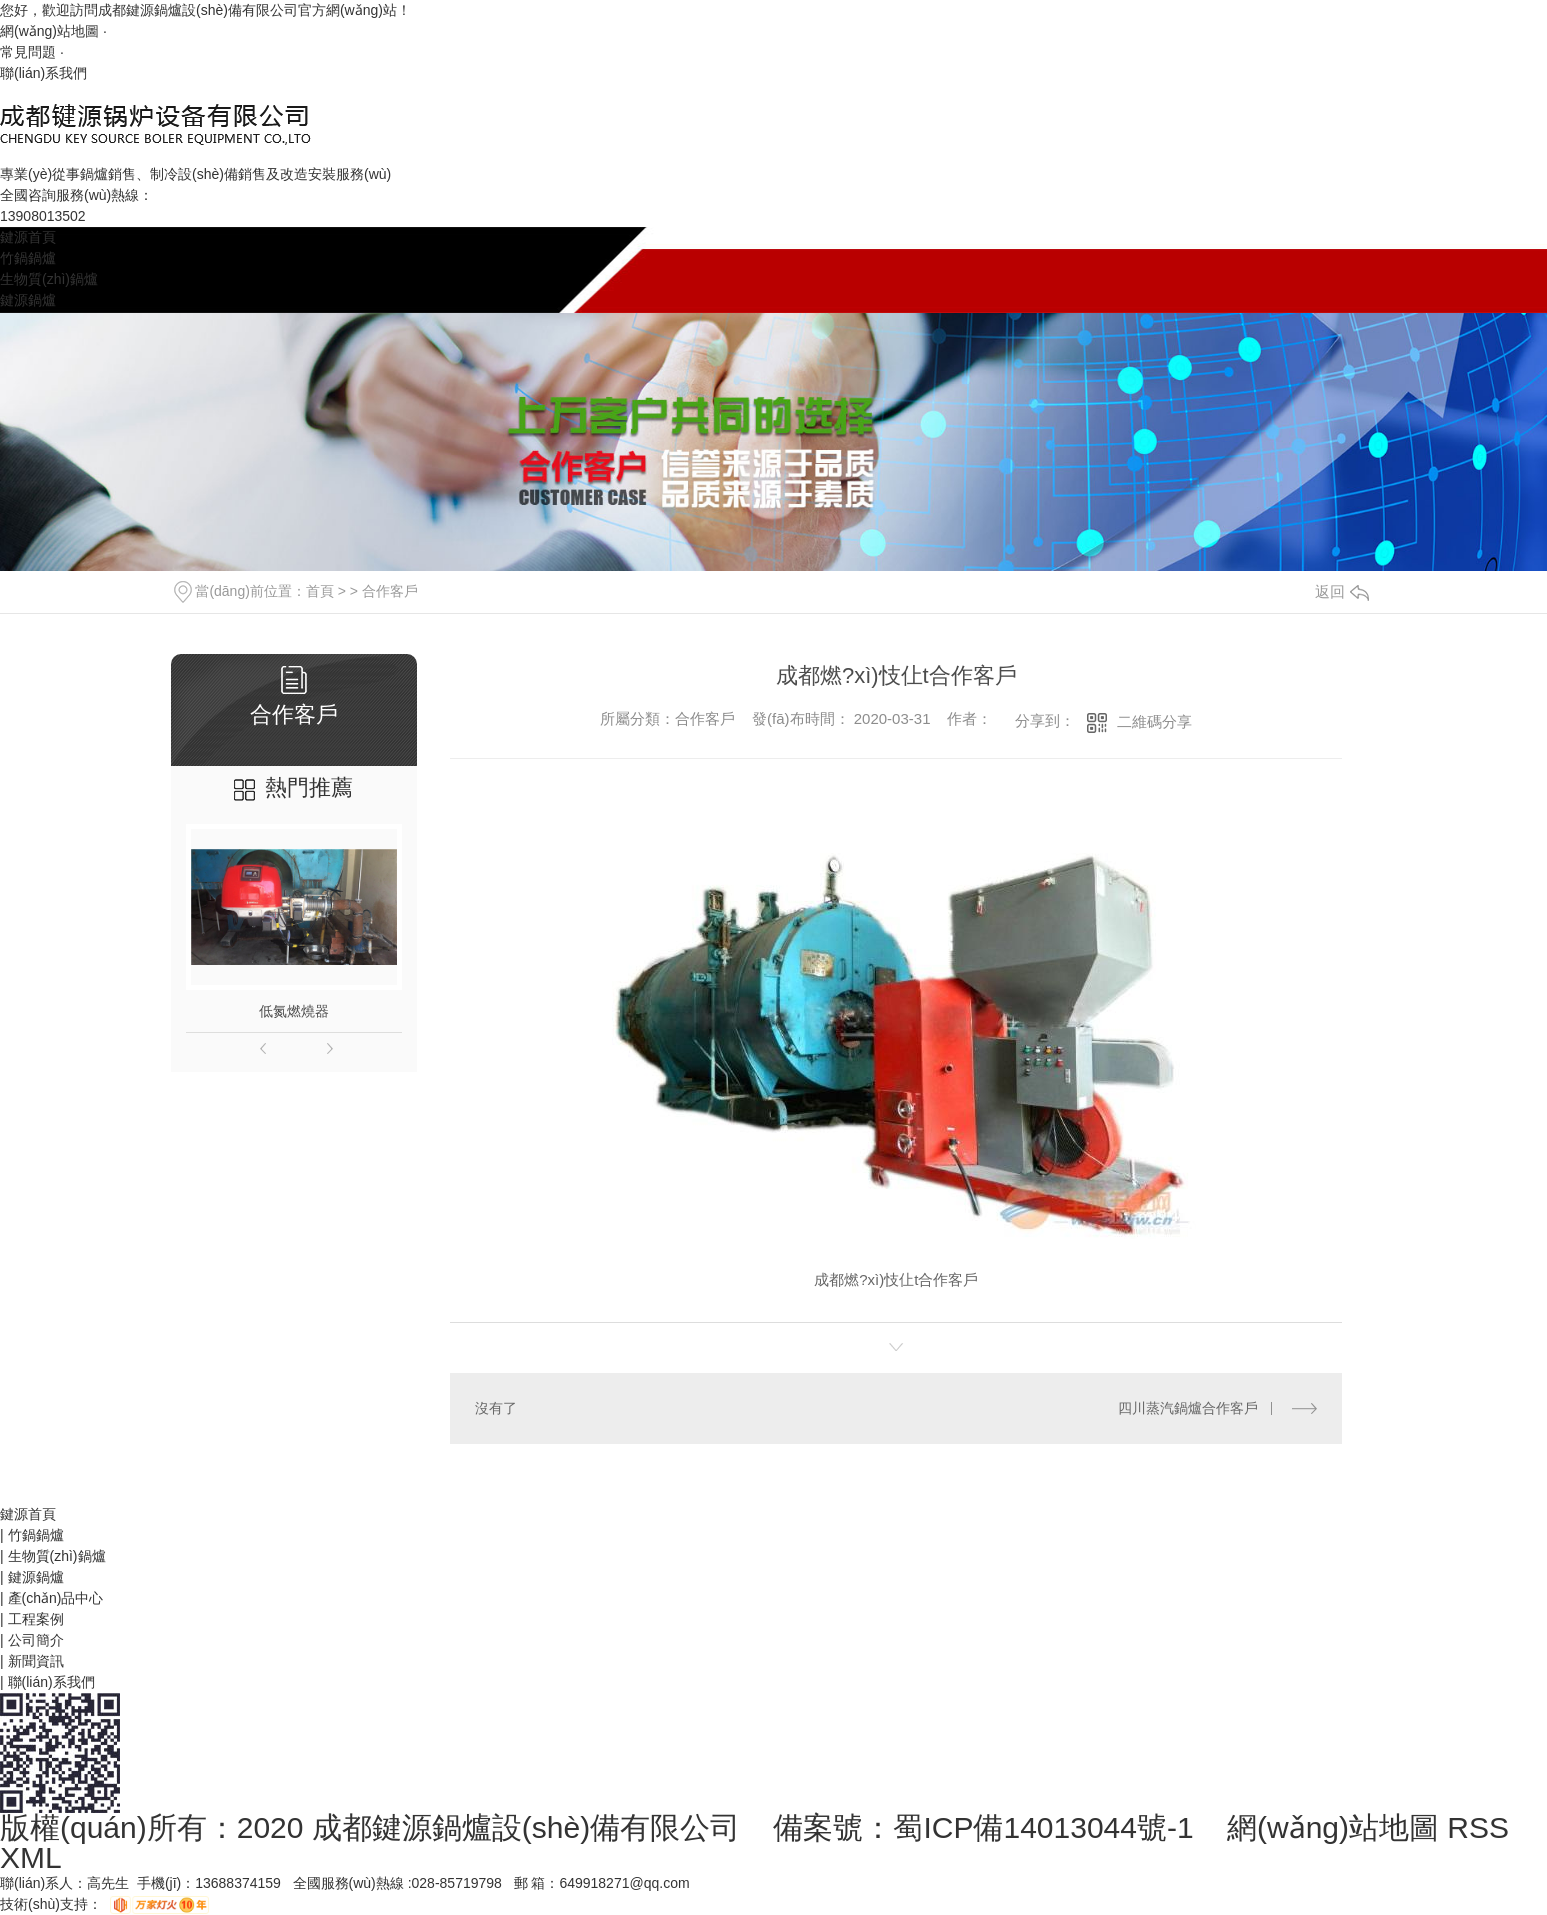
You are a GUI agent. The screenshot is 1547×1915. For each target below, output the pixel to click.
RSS (1478, 1827)
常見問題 (28, 52)
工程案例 (36, 1619)
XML (31, 1857)
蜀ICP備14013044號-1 (1043, 1827)
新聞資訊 (36, 1661)
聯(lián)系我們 (43, 73)
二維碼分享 (1154, 721)
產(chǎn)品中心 (56, 1598)
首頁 (320, 591)
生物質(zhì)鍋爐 (49, 279)
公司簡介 (36, 1640)
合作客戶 (390, 591)
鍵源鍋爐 (28, 300)
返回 (1342, 591)
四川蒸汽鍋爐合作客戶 (1188, 1408)
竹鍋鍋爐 (28, 258)
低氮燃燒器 (294, 1011)
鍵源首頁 (28, 237)
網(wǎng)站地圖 (49, 31)
